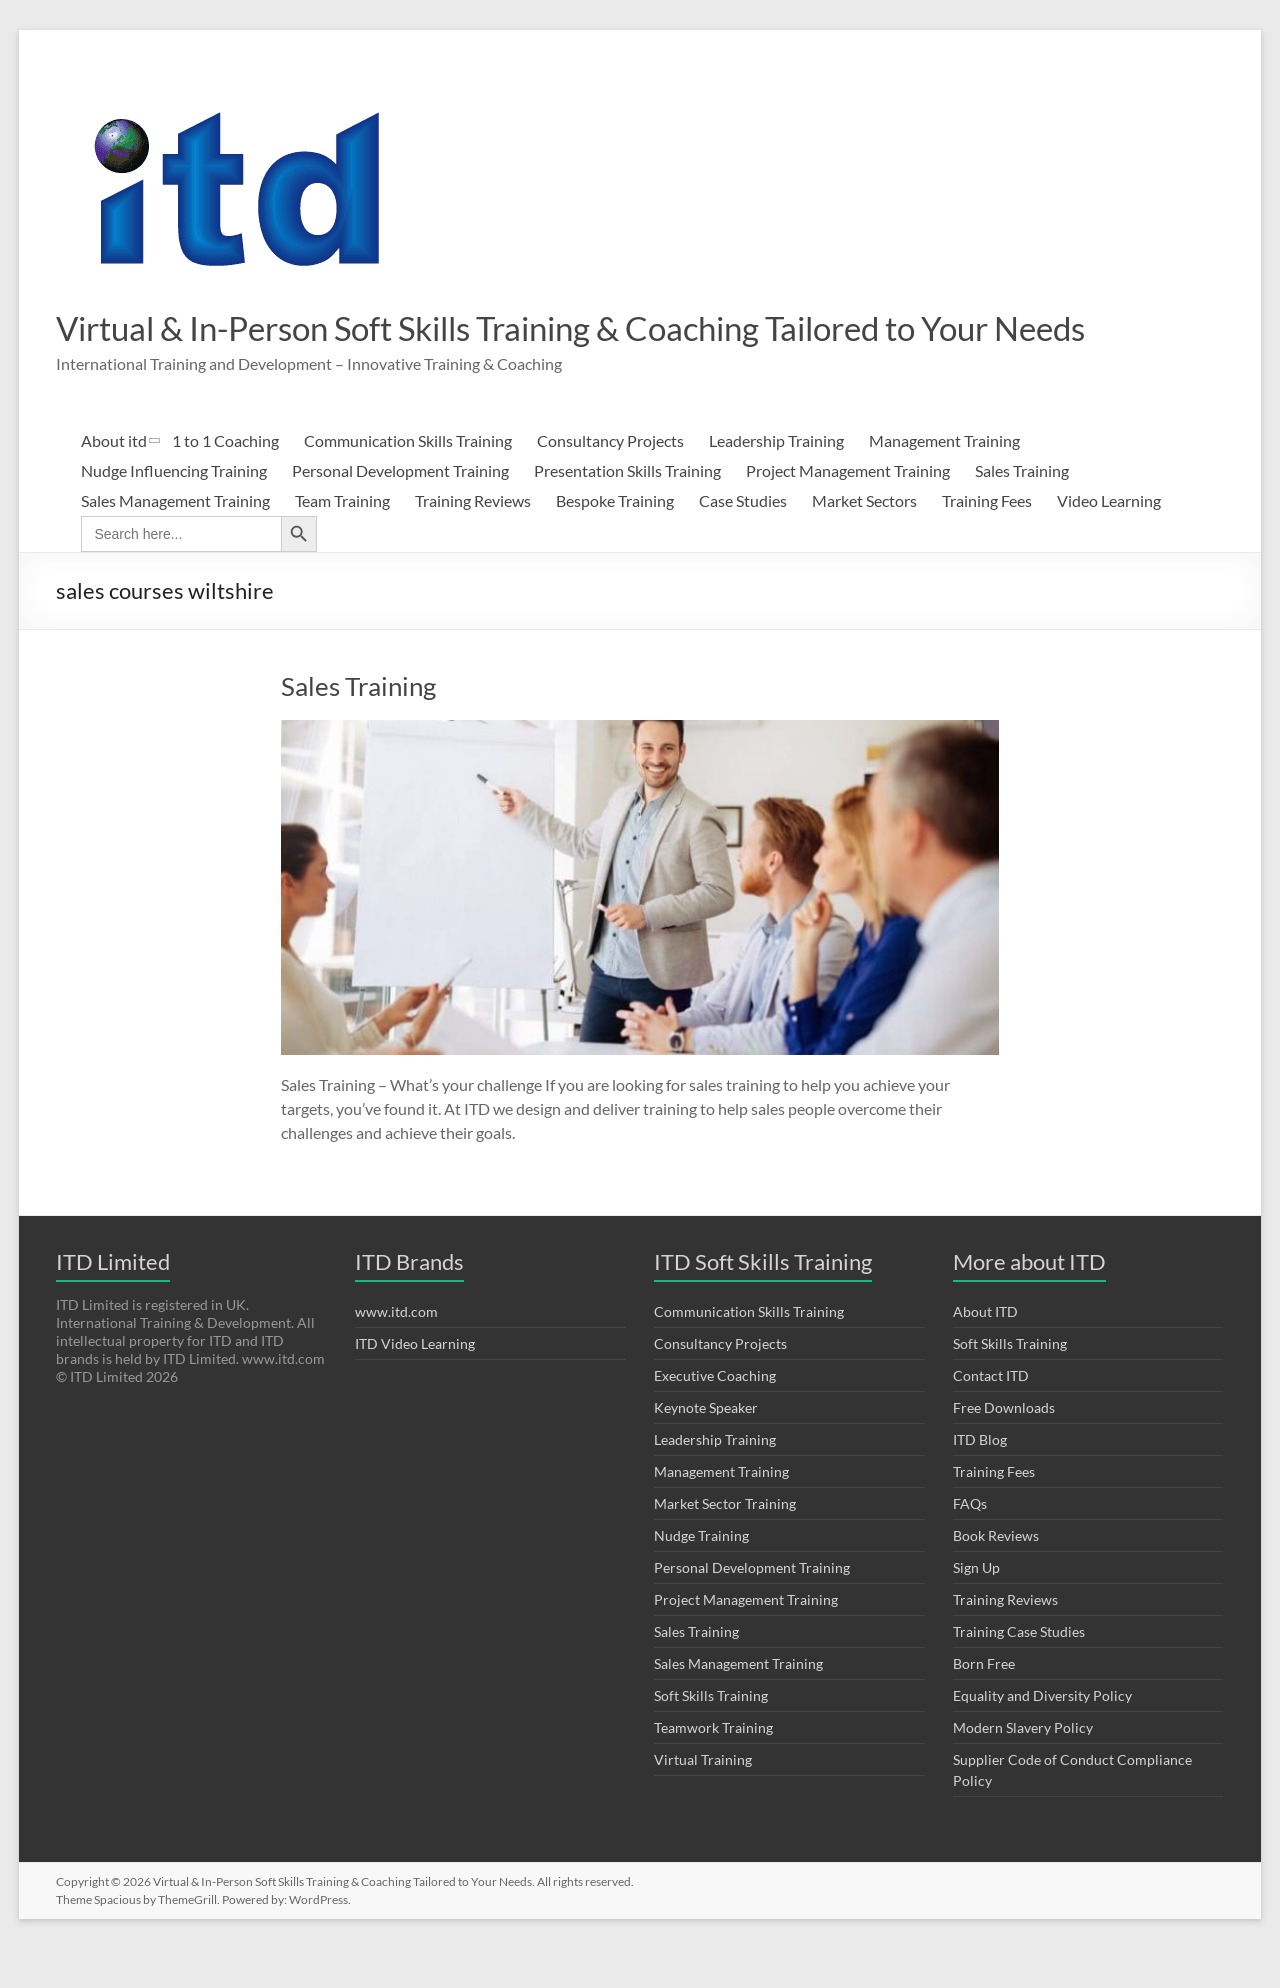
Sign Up (976, 1606)
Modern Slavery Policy (1023, 1766)
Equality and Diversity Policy (1042, 1734)
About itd (114, 479)
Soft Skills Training (711, 1734)
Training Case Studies (1019, 1670)
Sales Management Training (175, 539)
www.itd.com (396, 1350)
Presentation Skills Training (627, 509)
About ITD (985, 1350)
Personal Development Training (400, 509)
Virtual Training (703, 1798)
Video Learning (1109, 539)
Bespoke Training (615, 539)
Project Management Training (848, 509)
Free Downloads (1004, 1446)
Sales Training (1022, 509)
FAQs (970, 1542)
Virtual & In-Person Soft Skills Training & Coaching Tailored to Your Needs (573, 347)
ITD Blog (980, 1478)
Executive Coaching (715, 1414)
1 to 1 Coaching (225, 479)
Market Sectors (864, 539)
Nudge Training (701, 1574)
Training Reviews (473, 539)
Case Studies (743, 539)
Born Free (984, 1702)
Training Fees (987, 539)
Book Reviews (996, 1574)
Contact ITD (991, 1414)
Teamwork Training (713, 1766)
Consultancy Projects (610, 479)
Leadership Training (776, 479)
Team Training (342, 539)
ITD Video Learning (415, 1382)
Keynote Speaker (706, 1446)
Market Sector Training (725, 1542)
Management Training (944, 479)
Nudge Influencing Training (174, 509)
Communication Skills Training (408, 479)
